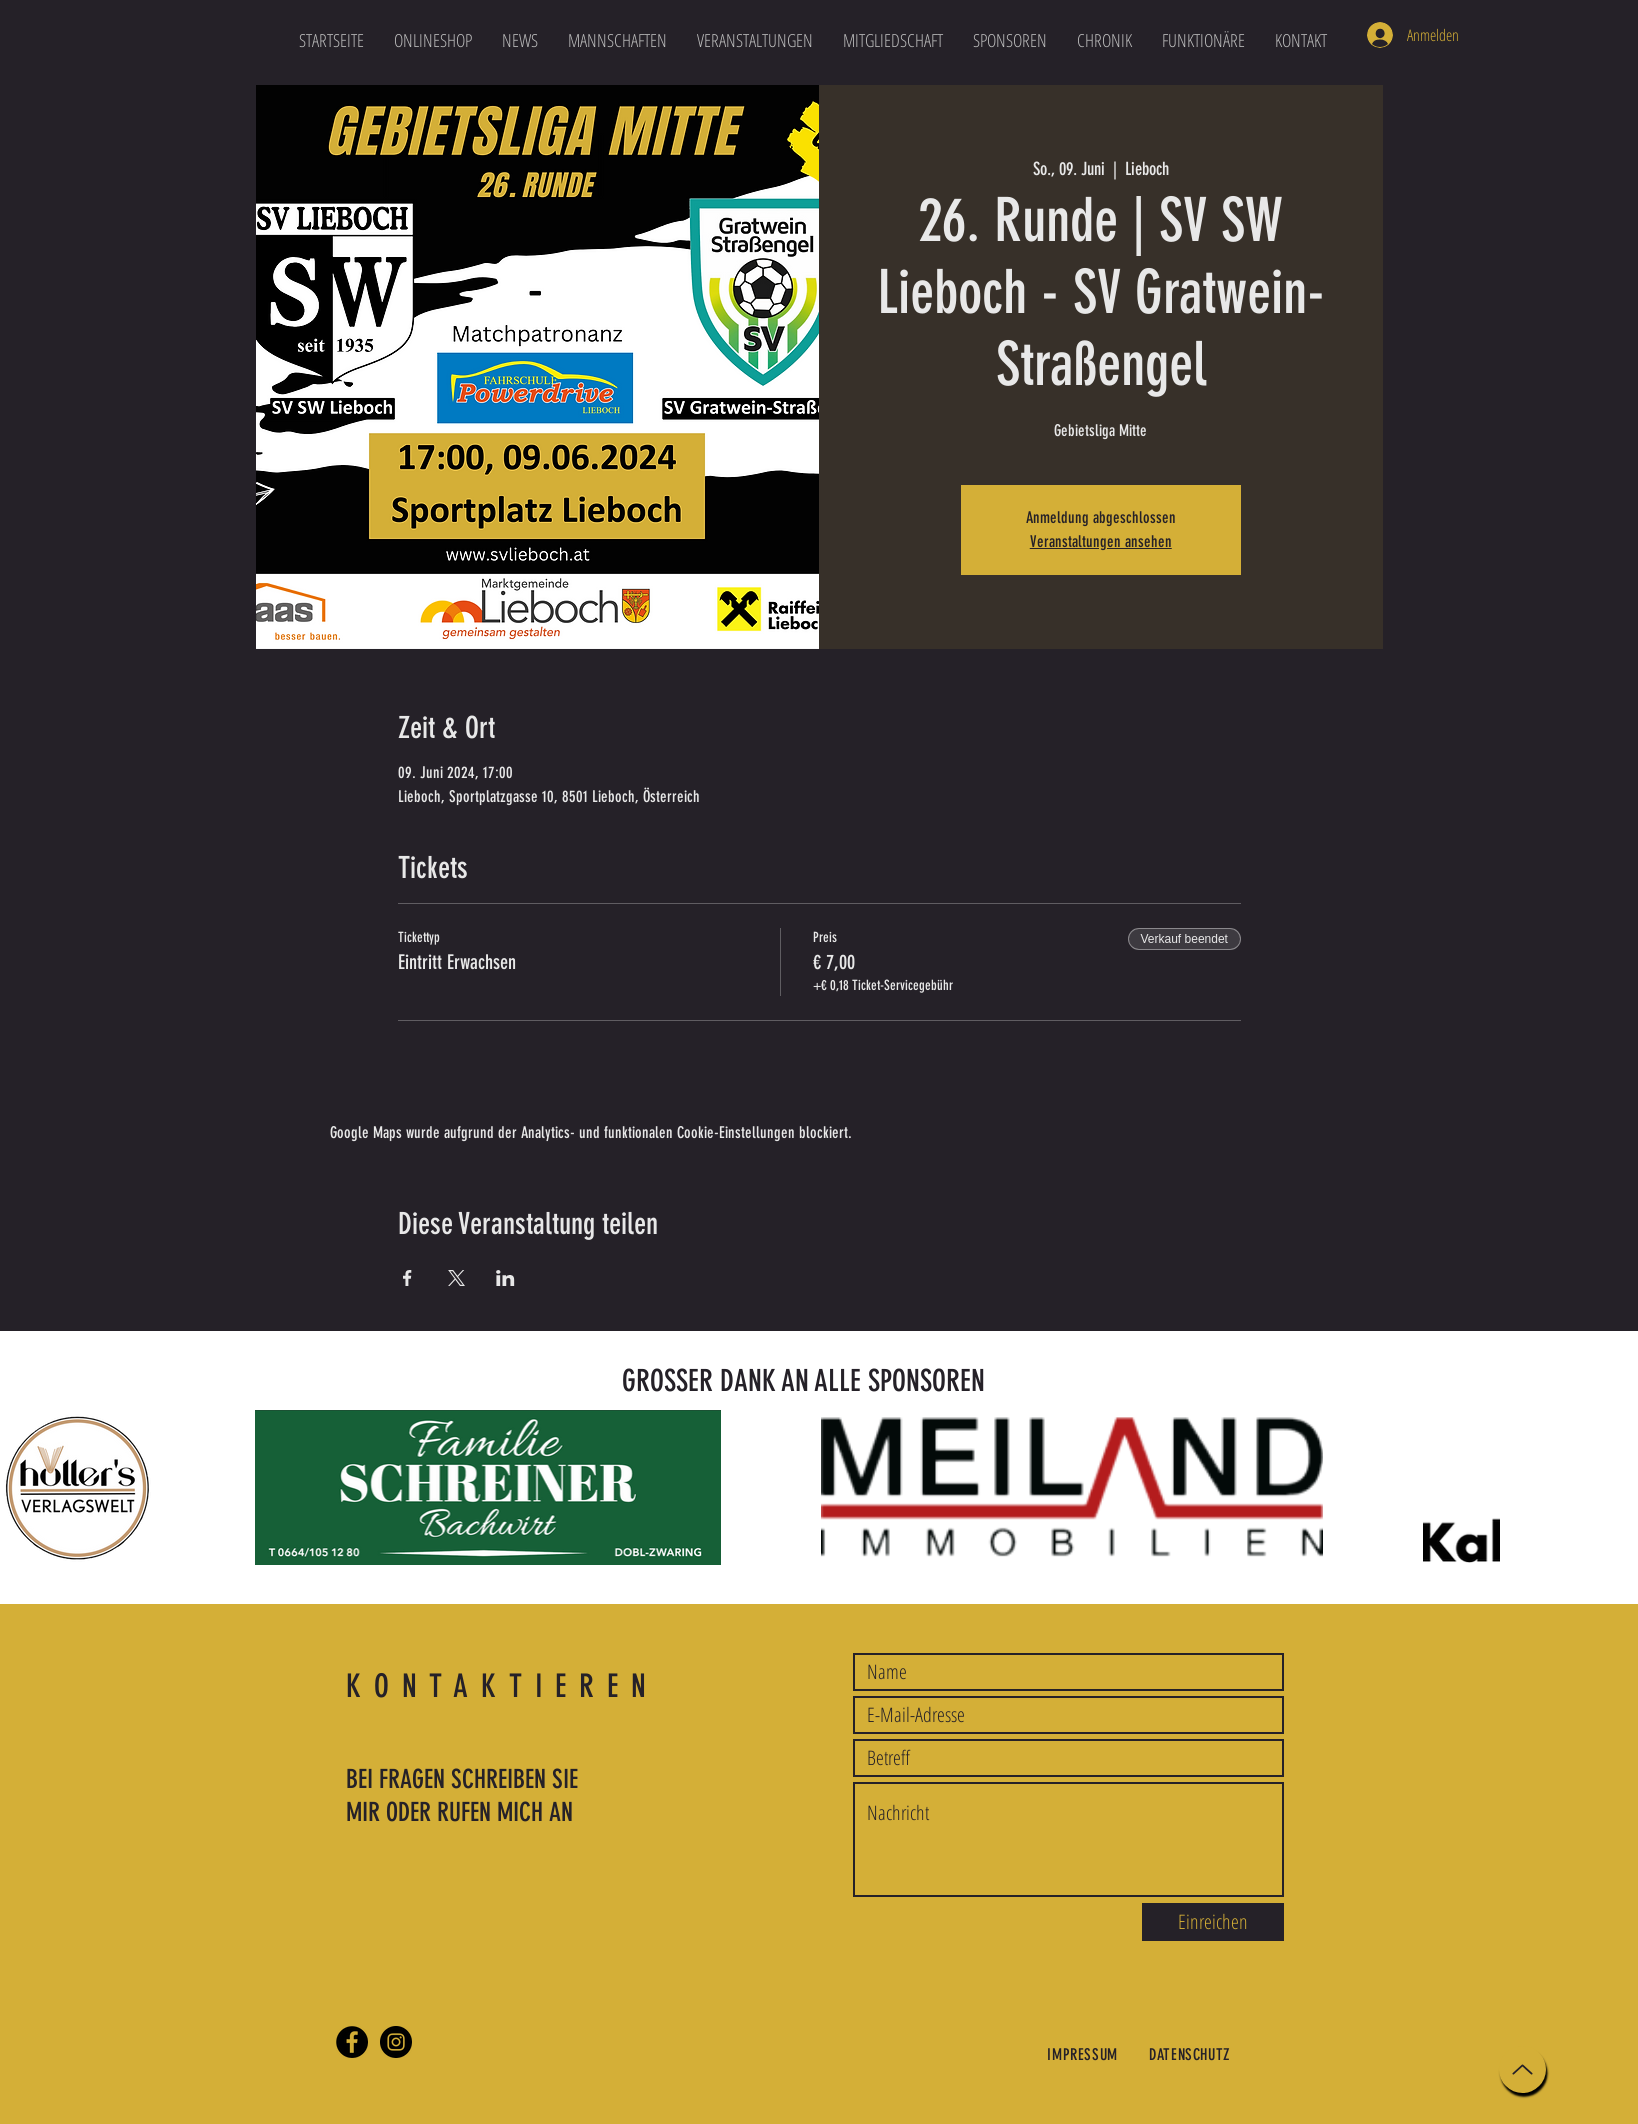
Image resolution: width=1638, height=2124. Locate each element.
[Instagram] (396, 2042)
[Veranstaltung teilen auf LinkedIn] (505, 1278)
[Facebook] (352, 2042)
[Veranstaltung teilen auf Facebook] (407, 1278)
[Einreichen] (1213, 1922)
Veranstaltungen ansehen (1101, 541)
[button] (617, 40)
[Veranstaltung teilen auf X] (456, 1278)
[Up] (1522, 2069)
